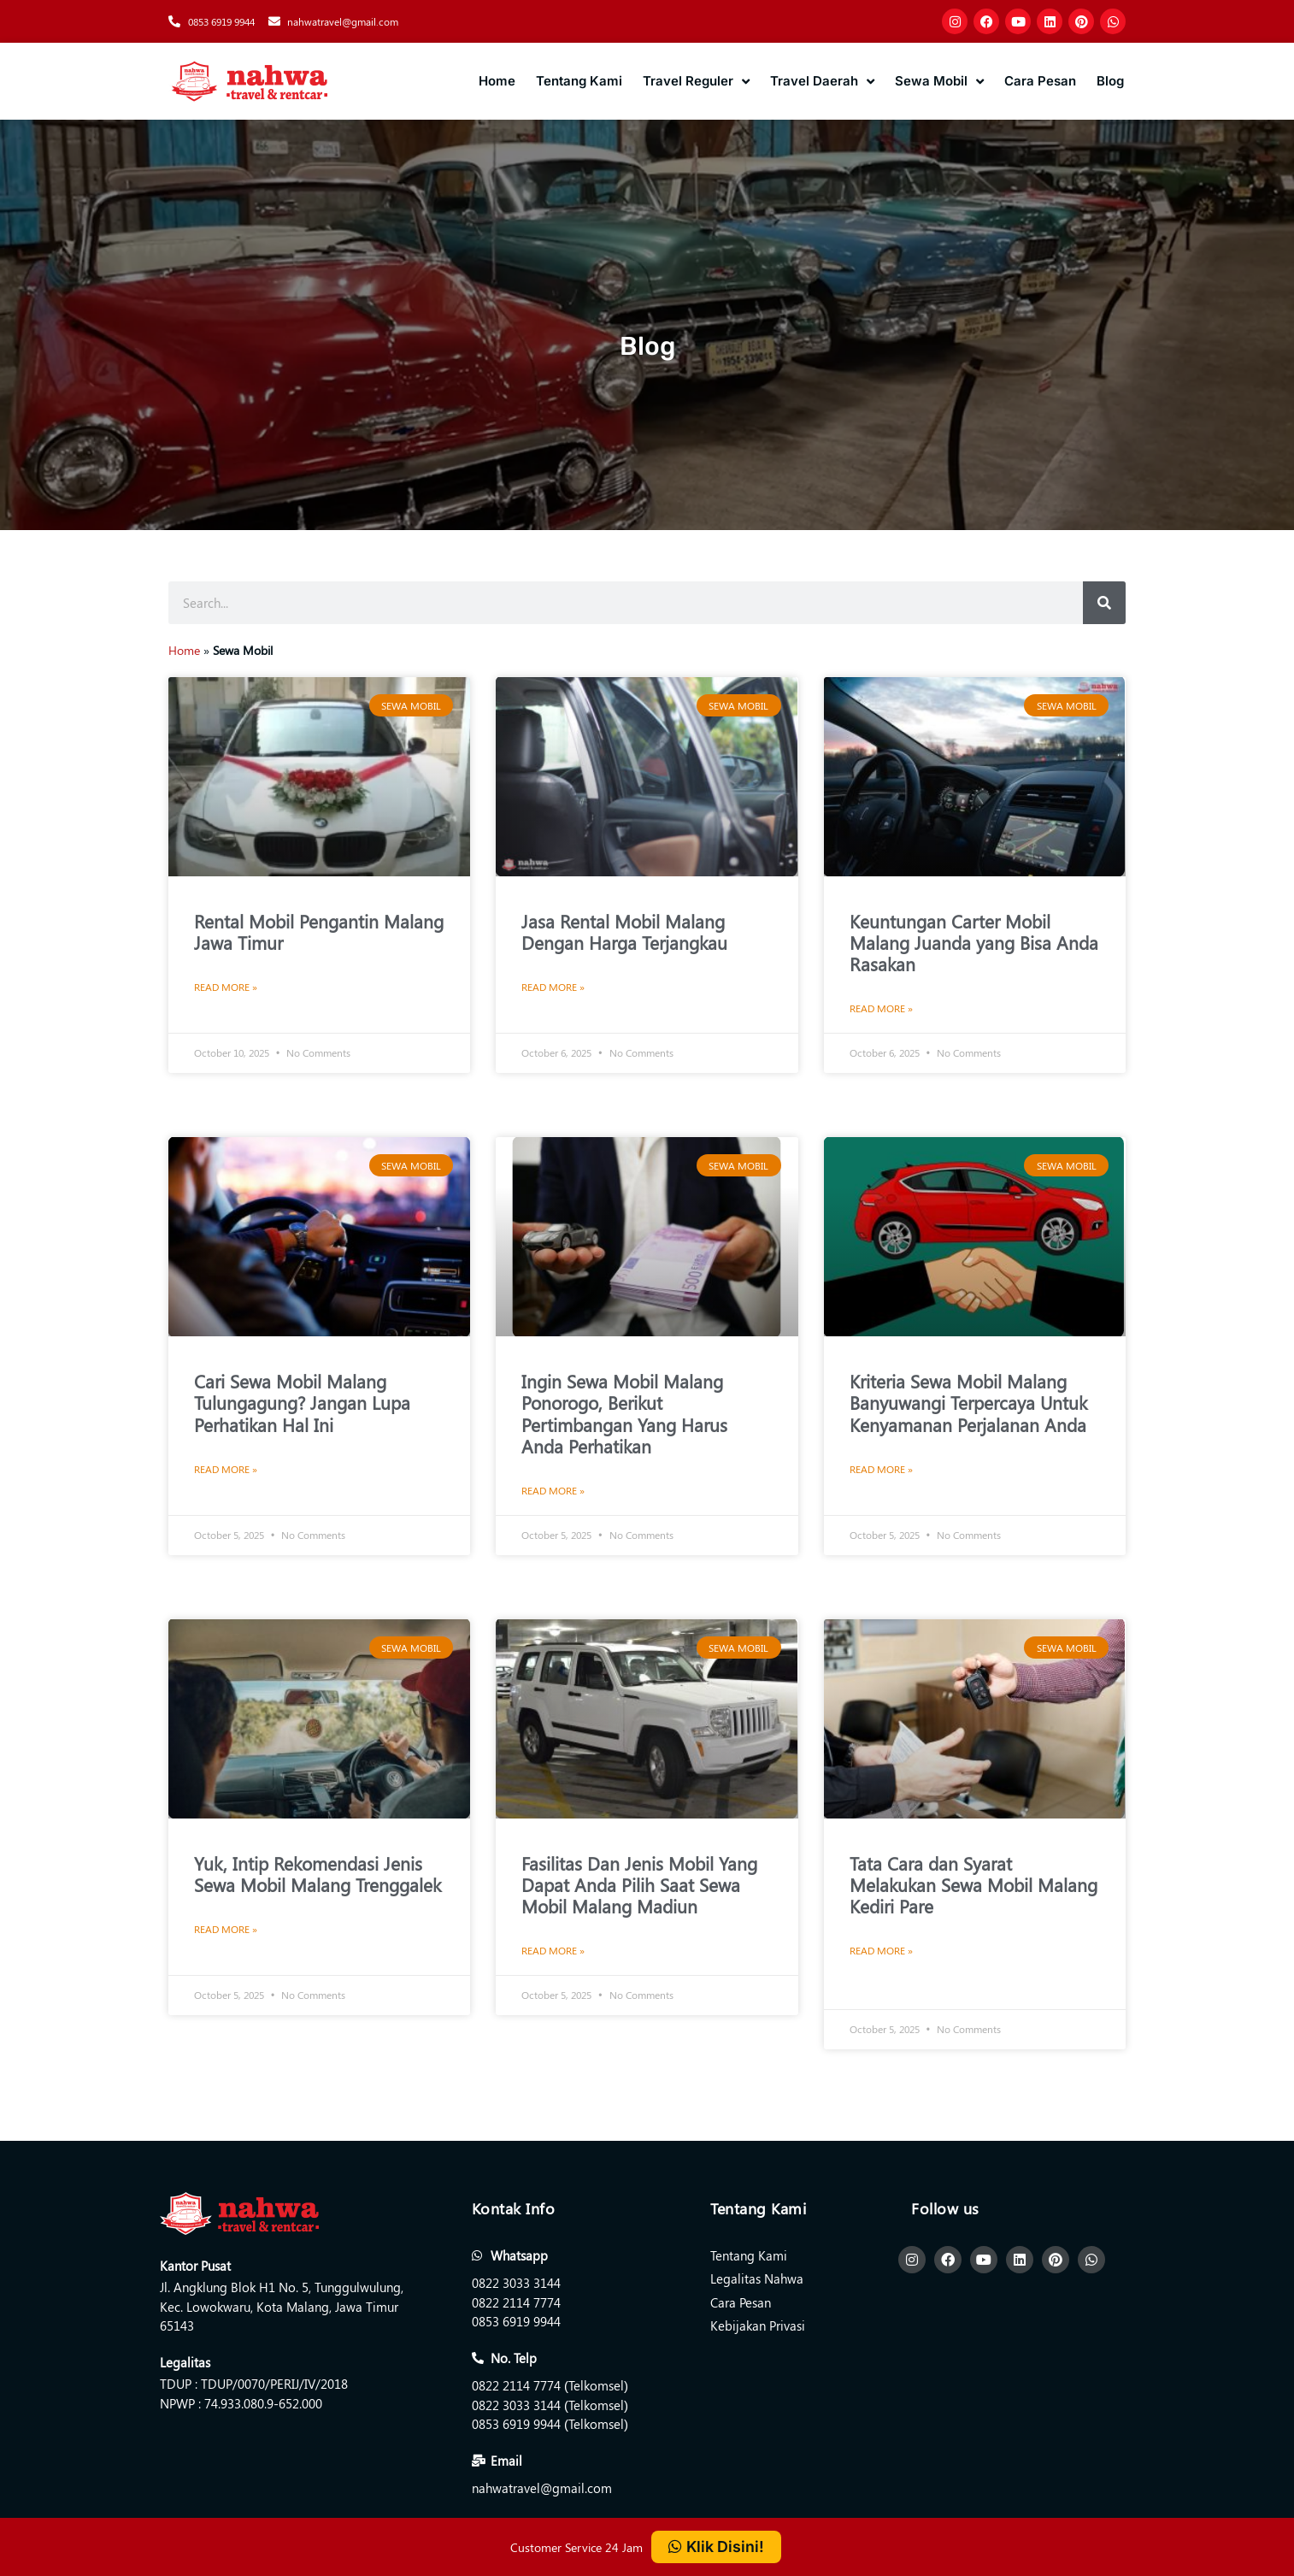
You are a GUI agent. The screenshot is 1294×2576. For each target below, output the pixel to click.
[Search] (1104, 602)
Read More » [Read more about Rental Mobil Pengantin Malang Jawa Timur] (225, 986)
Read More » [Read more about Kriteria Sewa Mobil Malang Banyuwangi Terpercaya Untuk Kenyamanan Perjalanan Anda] (881, 1469)
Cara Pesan (1040, 81)
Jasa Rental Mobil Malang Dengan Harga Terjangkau (624, 931)
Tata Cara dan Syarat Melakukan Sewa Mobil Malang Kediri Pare (973, 1884)
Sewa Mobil (939, 82)
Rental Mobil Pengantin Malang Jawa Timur (319, 931)
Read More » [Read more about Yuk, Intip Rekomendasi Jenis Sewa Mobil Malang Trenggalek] (225, 1929)
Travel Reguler (696, 82)
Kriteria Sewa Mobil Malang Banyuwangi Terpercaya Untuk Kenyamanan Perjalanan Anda (968, 1402)
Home (497, 81)
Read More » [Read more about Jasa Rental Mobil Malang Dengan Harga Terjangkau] (553, 986)
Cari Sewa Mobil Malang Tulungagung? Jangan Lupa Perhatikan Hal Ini (302, 1402)
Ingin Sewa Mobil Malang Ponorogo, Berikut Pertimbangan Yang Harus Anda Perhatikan (624, 1413)
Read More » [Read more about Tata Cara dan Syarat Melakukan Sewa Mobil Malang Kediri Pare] (881, 1950)
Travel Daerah (822, 82)
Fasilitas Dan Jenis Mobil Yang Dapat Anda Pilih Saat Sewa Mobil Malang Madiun (639, 1884)
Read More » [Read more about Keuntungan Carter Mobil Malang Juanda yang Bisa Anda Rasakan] (881, 1008)
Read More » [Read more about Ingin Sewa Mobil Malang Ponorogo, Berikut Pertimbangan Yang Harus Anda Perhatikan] (553, 1490)
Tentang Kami (579, 81)
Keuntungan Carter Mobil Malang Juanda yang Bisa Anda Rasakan (974, 942)
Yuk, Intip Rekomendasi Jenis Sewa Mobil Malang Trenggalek (317, 1873)
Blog (1110, 81)
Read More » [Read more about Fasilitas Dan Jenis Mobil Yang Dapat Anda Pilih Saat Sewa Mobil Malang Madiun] (553, 1950)
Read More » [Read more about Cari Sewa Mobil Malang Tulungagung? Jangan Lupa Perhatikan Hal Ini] (225, 1469)
